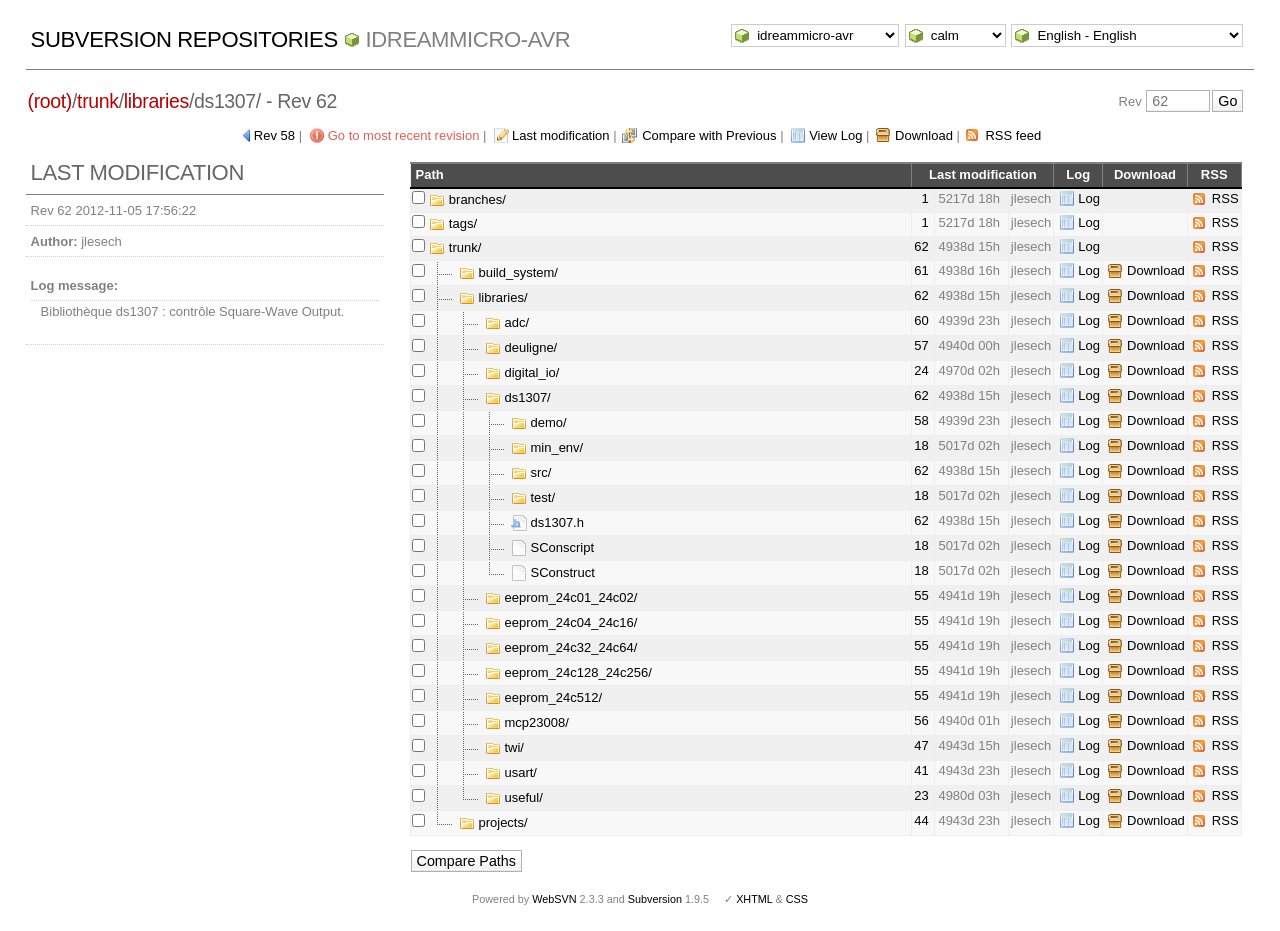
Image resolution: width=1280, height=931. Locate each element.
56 (921, 720)
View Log (835, 135)
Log (1089, 198)
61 (921, 270)
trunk (98, 101)
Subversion (655, 899)
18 (921, 445)
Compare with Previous (709, 135)
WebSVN (554, 899)
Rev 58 (274, 135)
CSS (797, 899)
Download (924, 135)
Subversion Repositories (184, 39)
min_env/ (547, 447)
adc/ (507, 322)
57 (921, 345)
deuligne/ (521, 347)
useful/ (514, 797)
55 (921, 595)
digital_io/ (522, 372)
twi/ (504, 747)
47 (921, 745)
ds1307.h (547, 522)
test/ (533, 497)
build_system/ (508, 272)
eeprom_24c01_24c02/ (561, 597)
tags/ (453, 223)
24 (921, 370)
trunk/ (455, 247)
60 (921, 320)
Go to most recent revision (404, 135)
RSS (1225, 198)
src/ (531, 472)
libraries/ (493, 297)
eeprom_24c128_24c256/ (568, 672)
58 (921, 420)
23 (921, 795)
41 (921, 770)
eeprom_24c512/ (543, 697)
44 (921, 820)
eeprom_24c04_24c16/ (561, 622)
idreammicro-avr (468, 39)
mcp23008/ (527, 722)
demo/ (539, 422)
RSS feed (1013, 135)
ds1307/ (518, 397)
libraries (156, 101)
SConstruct (553, 572)
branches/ (467, 199)
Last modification (561, 135)
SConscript (552, 547)
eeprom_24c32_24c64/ (561, 647)
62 (921, 246)
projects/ (493, 822)
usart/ (511, 772)
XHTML (754, 899)
